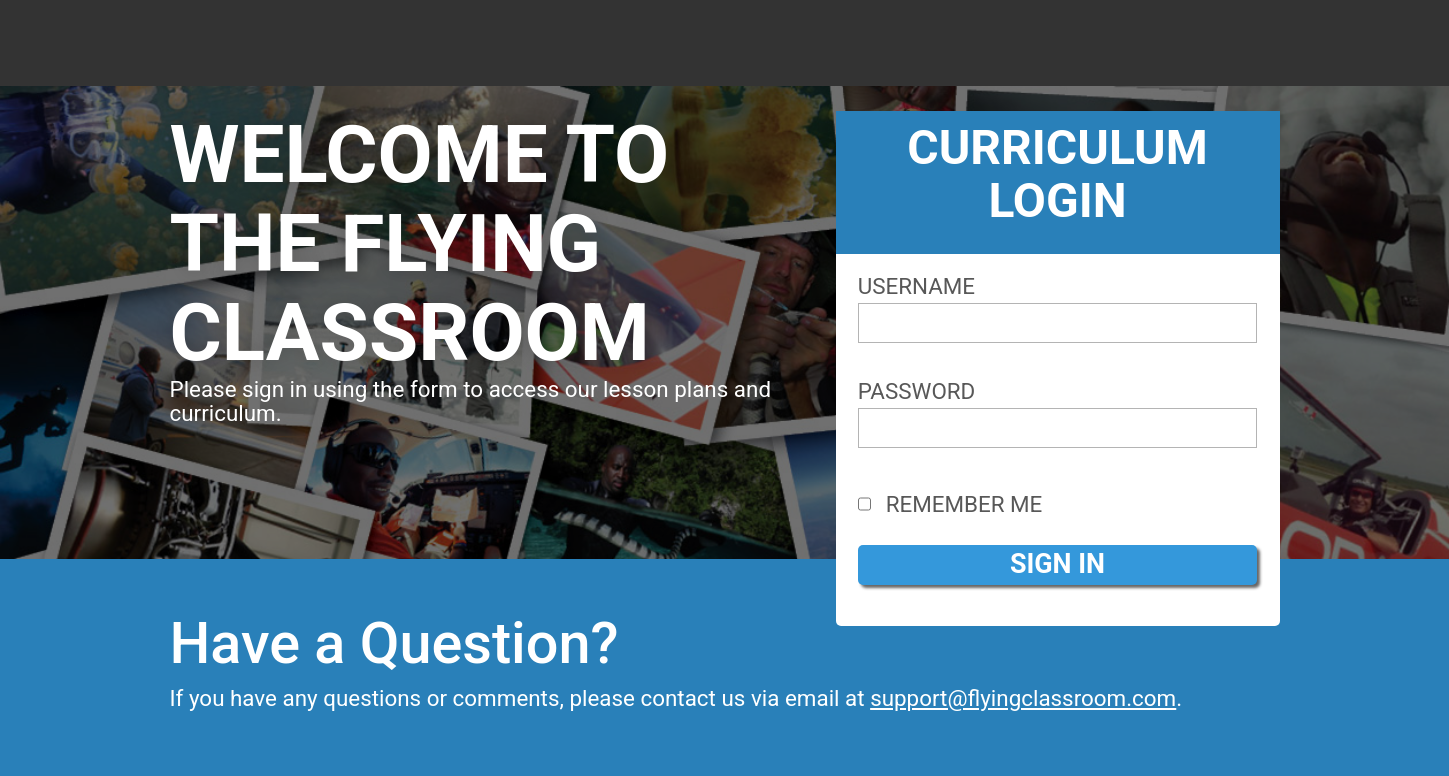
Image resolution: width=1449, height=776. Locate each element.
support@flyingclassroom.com (1023, 698)
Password (917, 391)
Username (916, 286)
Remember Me (950, 504)
